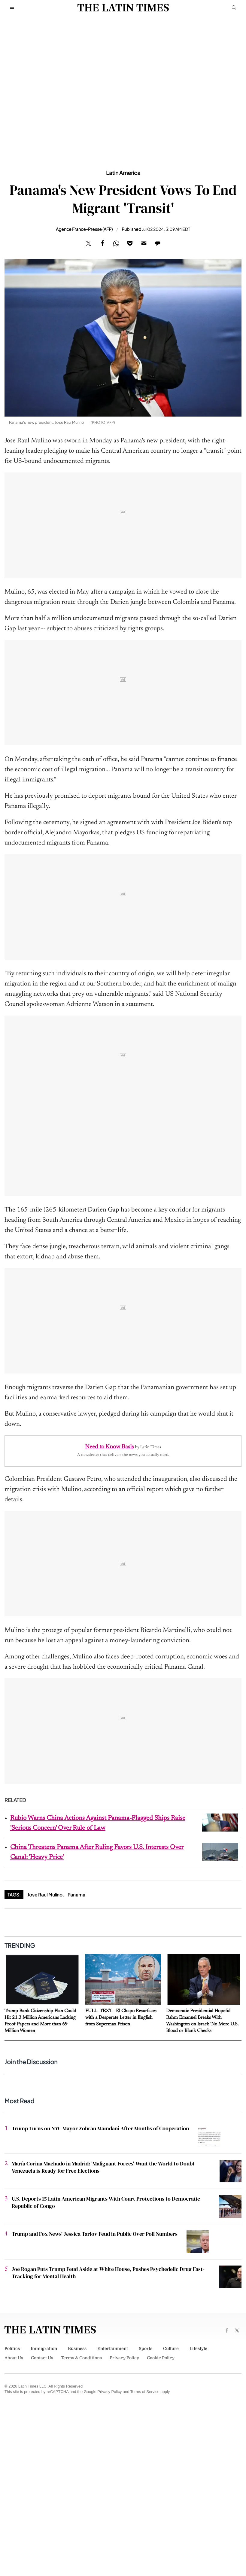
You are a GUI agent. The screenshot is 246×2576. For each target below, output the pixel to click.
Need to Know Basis (109, 1447)
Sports (145, 2348)
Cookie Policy (161, 2357)
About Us (14, 2357)
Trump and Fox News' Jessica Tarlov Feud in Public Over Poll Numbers (95, 2234)
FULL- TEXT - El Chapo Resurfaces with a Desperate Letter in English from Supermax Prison (120, 2018)
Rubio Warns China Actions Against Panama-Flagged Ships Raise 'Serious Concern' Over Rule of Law (97, 1823)
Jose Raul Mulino (44, 1894)
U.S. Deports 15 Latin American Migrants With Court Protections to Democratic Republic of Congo (106, 2202)
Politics (12, 2348)
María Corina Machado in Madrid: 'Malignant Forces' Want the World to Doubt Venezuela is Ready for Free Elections (103, 2167)
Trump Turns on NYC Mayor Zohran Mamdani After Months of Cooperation (100, 2128)
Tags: (14, 1894)
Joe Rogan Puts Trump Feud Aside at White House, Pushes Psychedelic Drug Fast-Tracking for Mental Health (108, 2272)
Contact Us (42, 2357)
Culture (171, 2348)
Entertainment (112, 2348)
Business (77, 2348)
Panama (76, 1894)
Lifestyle (198, 2348)
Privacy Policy (124, 2357)
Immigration (44, 2348)
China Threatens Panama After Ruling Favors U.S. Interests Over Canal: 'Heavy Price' (97, 1852)
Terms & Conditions (81, 2357)
